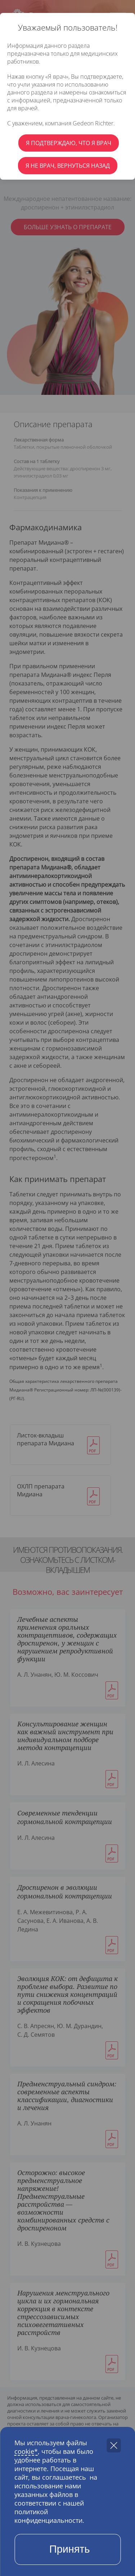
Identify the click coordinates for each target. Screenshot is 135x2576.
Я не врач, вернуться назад (68, 166)
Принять (69, 2549)
